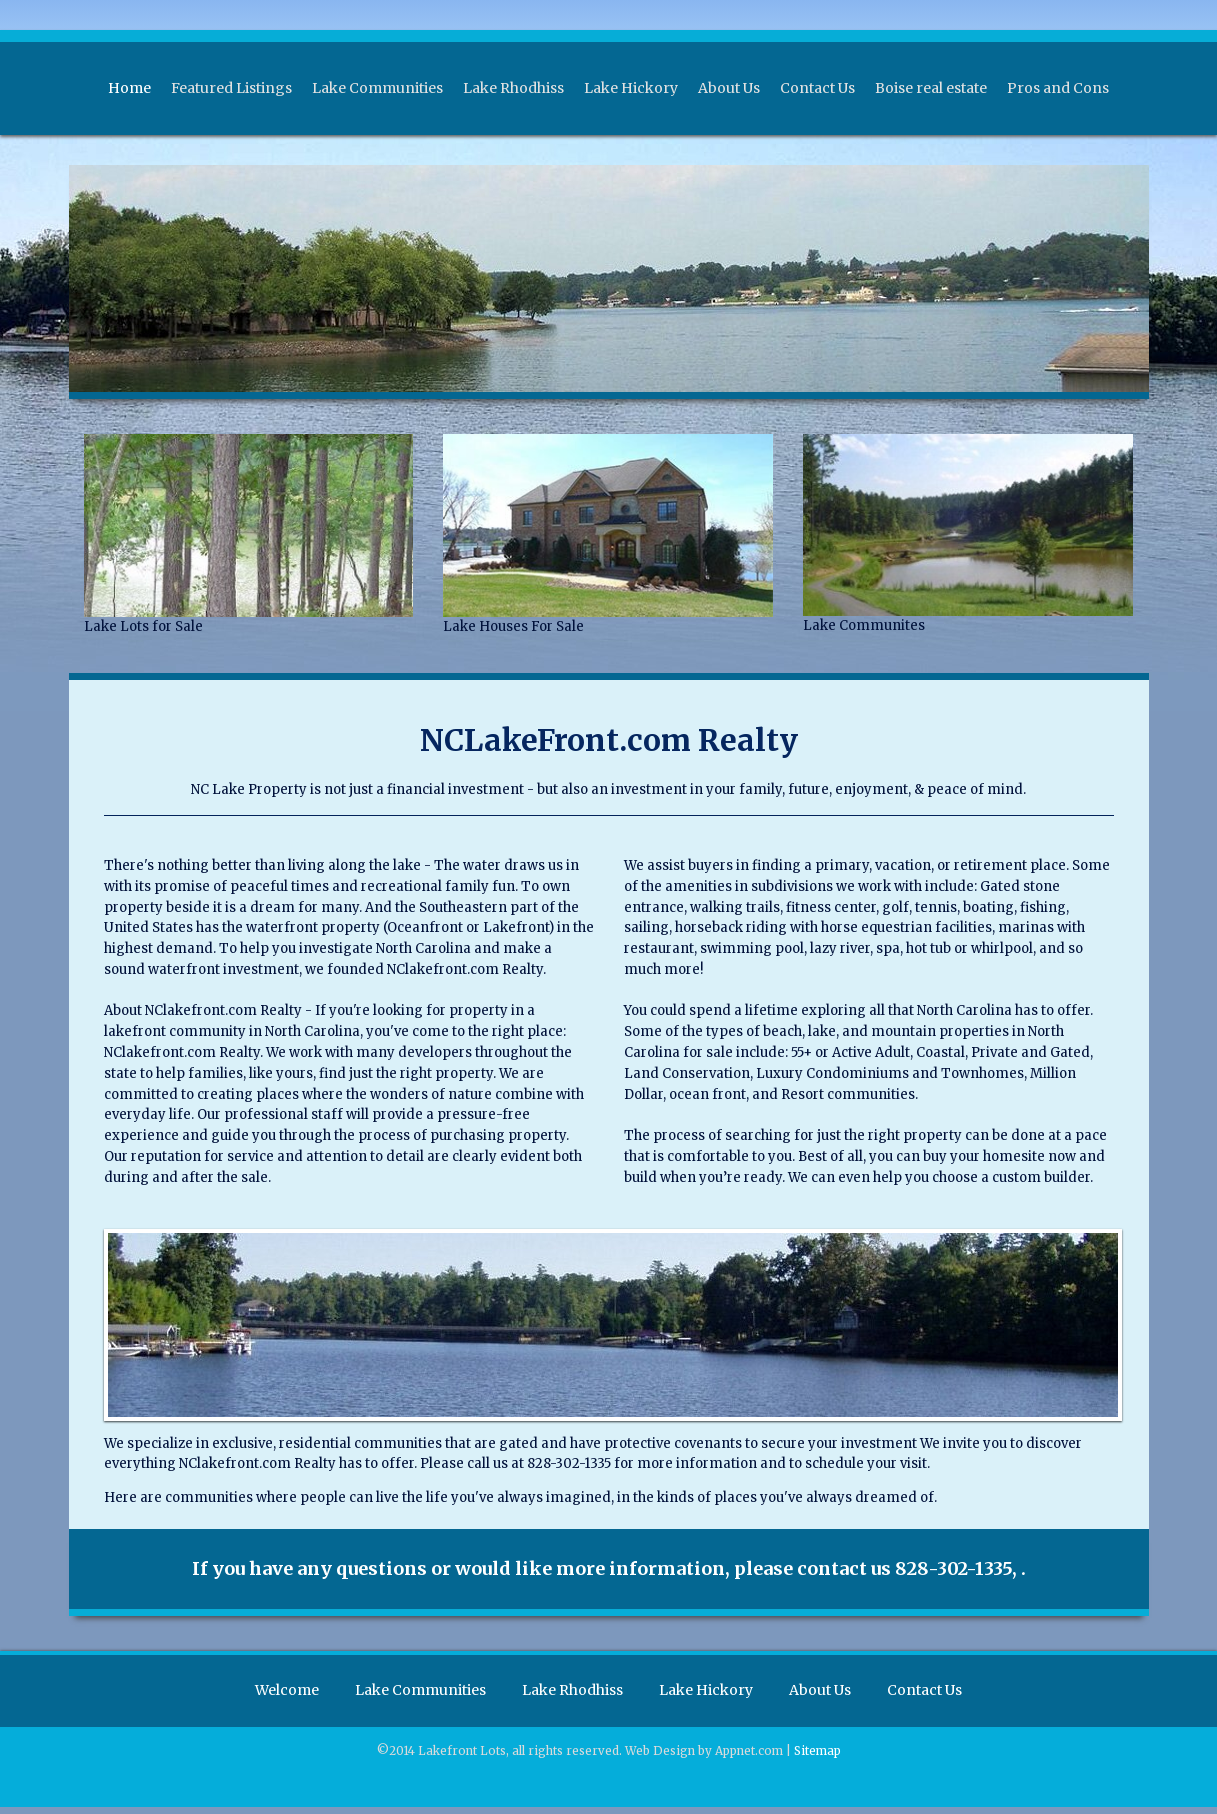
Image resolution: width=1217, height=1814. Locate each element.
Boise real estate (931, 88)
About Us (729, 88)
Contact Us (817, 88)
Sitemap (817, 1758)
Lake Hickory (631, 88)
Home (129, 88)
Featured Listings (231, 88)
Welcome (277, 1694)
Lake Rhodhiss (513, 88)
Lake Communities (377, 88)
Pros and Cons (1058, 88)
